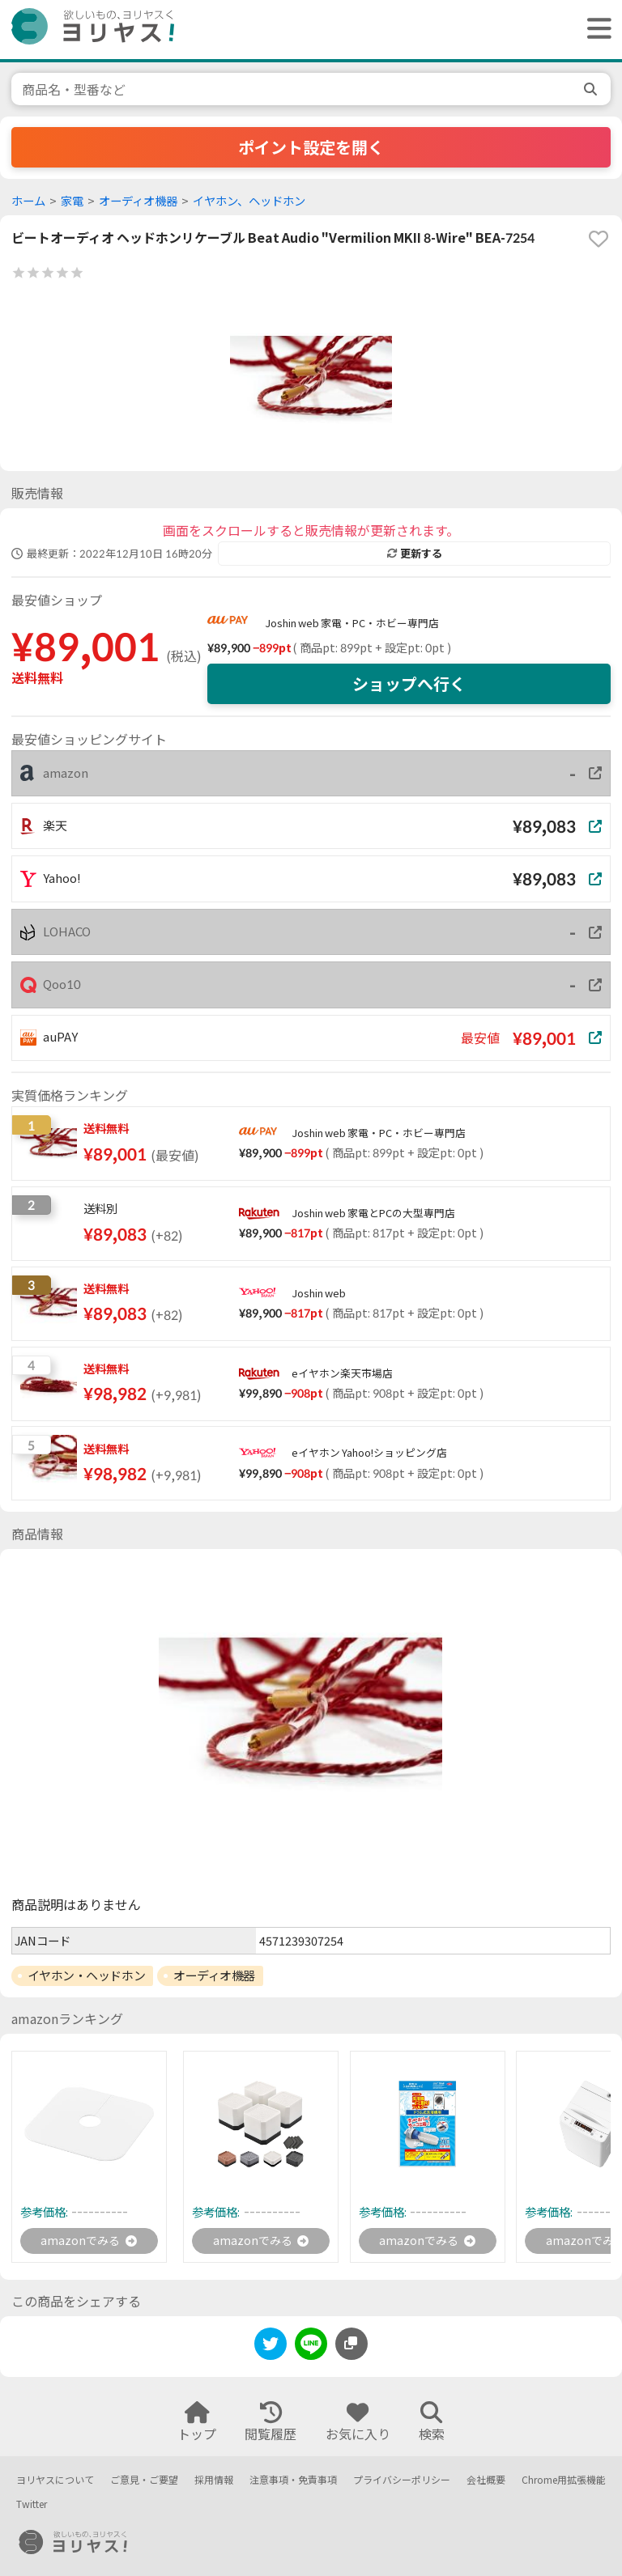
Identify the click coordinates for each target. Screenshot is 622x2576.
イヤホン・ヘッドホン (87, 1975)
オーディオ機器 (138, 201)
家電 (72, 201)
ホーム (28, 201)
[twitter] (270, 2349)
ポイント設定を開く (311, 147)
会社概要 (485, 2480)
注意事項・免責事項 (293, 2480)
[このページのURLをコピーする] (351, 2346)
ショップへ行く (409, 684)
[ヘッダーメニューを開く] (595, 29)
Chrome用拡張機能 (564, 2480)
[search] (592, 89)
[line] (311, 2349)
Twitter (31, 2505)
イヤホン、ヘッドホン (249, 201)
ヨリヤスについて (55, 2480)
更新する (414, 553)
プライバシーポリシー (401, 2480)
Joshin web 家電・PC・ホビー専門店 (352, 623)
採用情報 (213, 2480)
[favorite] (598, 239)
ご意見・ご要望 (144, 2480)
